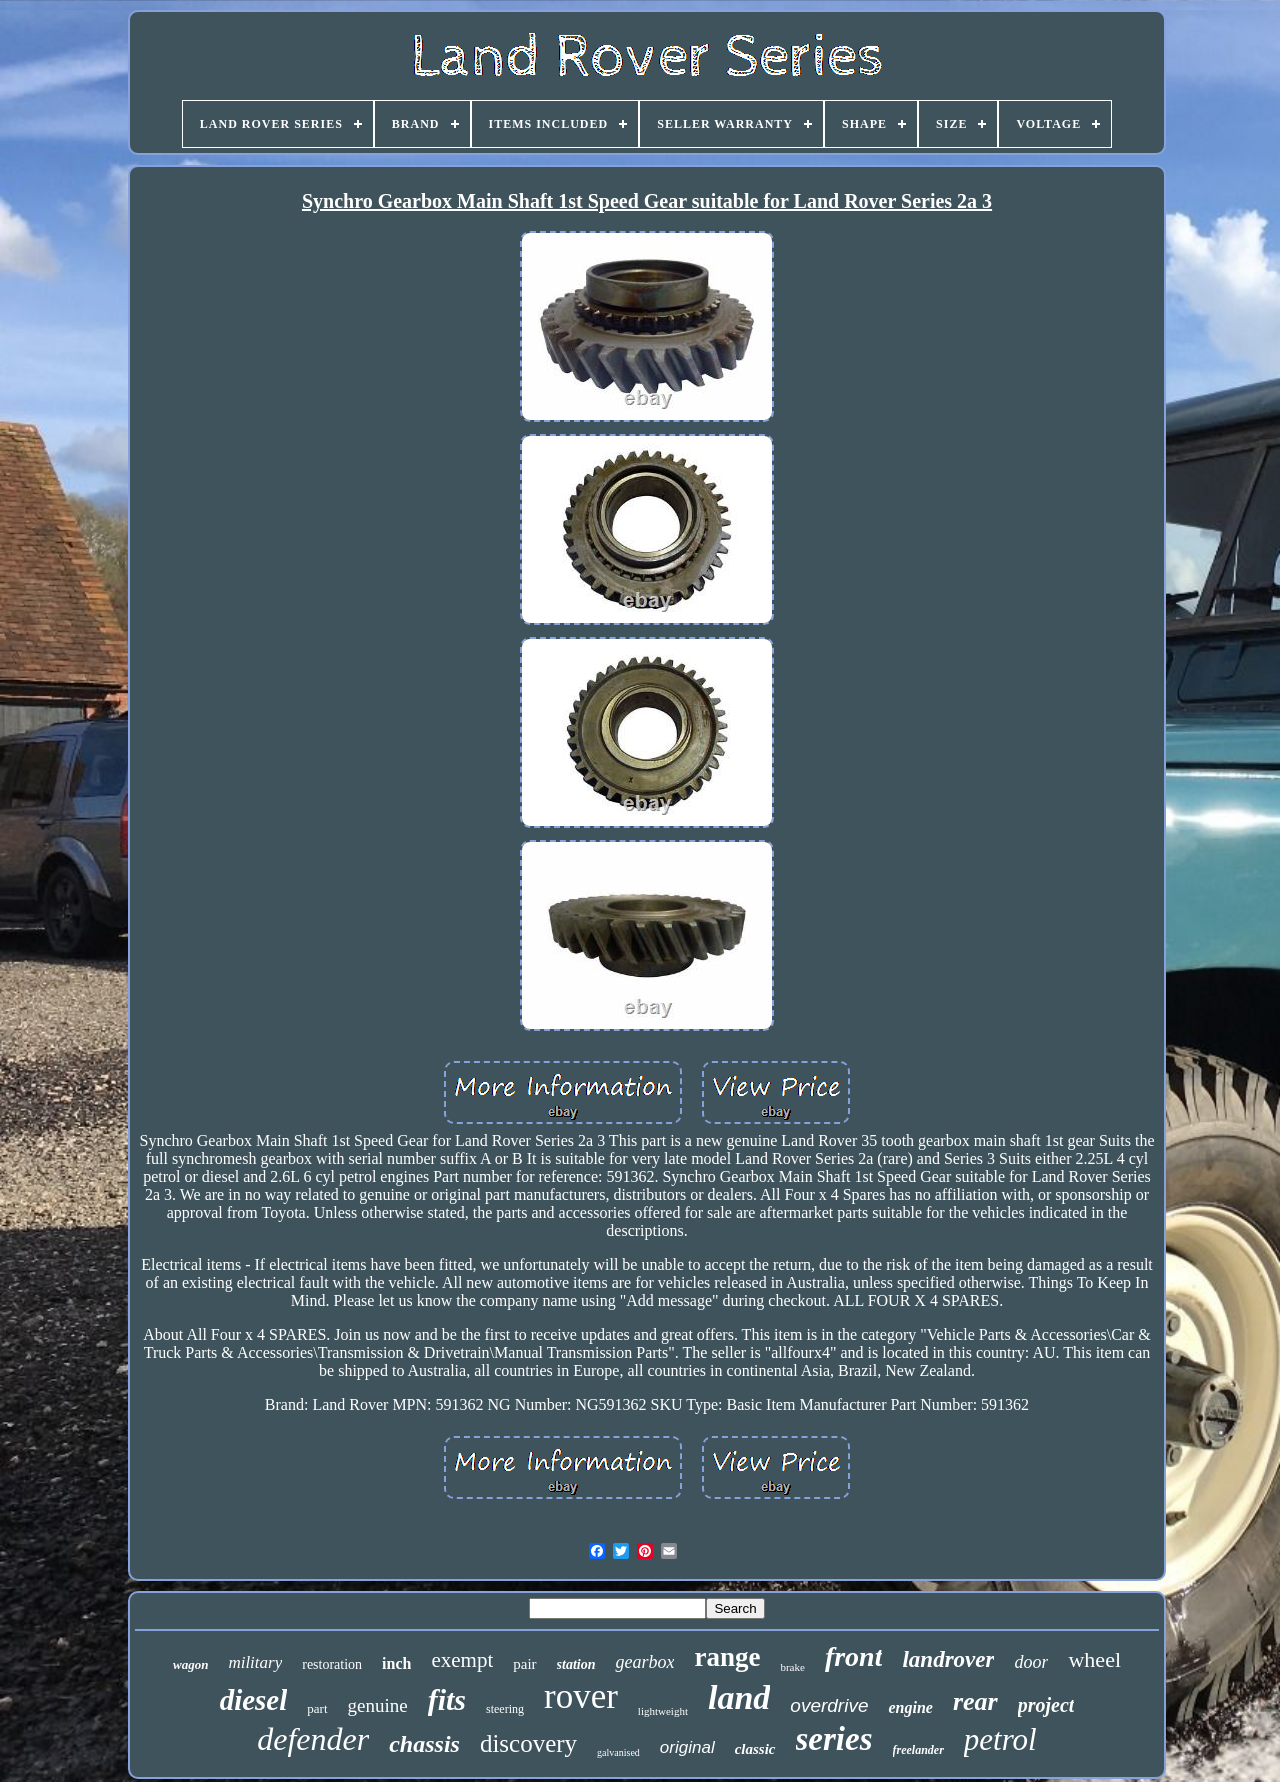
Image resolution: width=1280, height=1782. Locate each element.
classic (755, 1749)
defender (313, 1739)
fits (447, 1699)
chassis (424, 1744)
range (727, 1657)
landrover (948, 1659)
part (317, 1708)
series (834, 1739)
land (739, 1697)
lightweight (663, 1711)
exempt (462, 1660)
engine (910, 1707)
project (1046, 1705)
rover (581, 1696)
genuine (378, 1705)
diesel (254, 1700)
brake (792, 1667)
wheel (1094, 1659)
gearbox (644, 1662)
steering (505, 1709)
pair (524, 1664)
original (687, 1747)
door (1031, 1662)
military (255, 1662)
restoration (332, 1664)
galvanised (618, 1752)
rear (975, 1701)
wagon (190, 1664)
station (576, 1664)
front (854, 1656)
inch (396, 1663)
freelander (918, 1750)
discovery (528, 1743)
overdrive (829, 1705)
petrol (1000, 1739)
